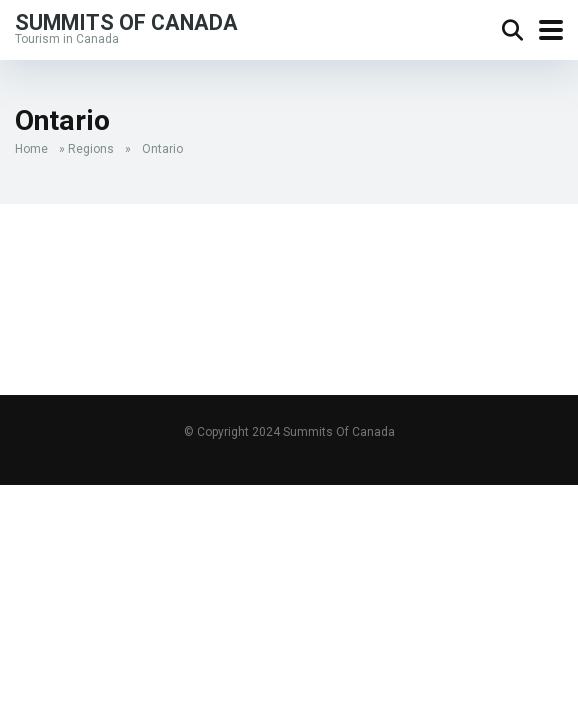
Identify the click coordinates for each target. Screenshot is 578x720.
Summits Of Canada (126, 21)
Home (31, 149)
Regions (91, 149)
